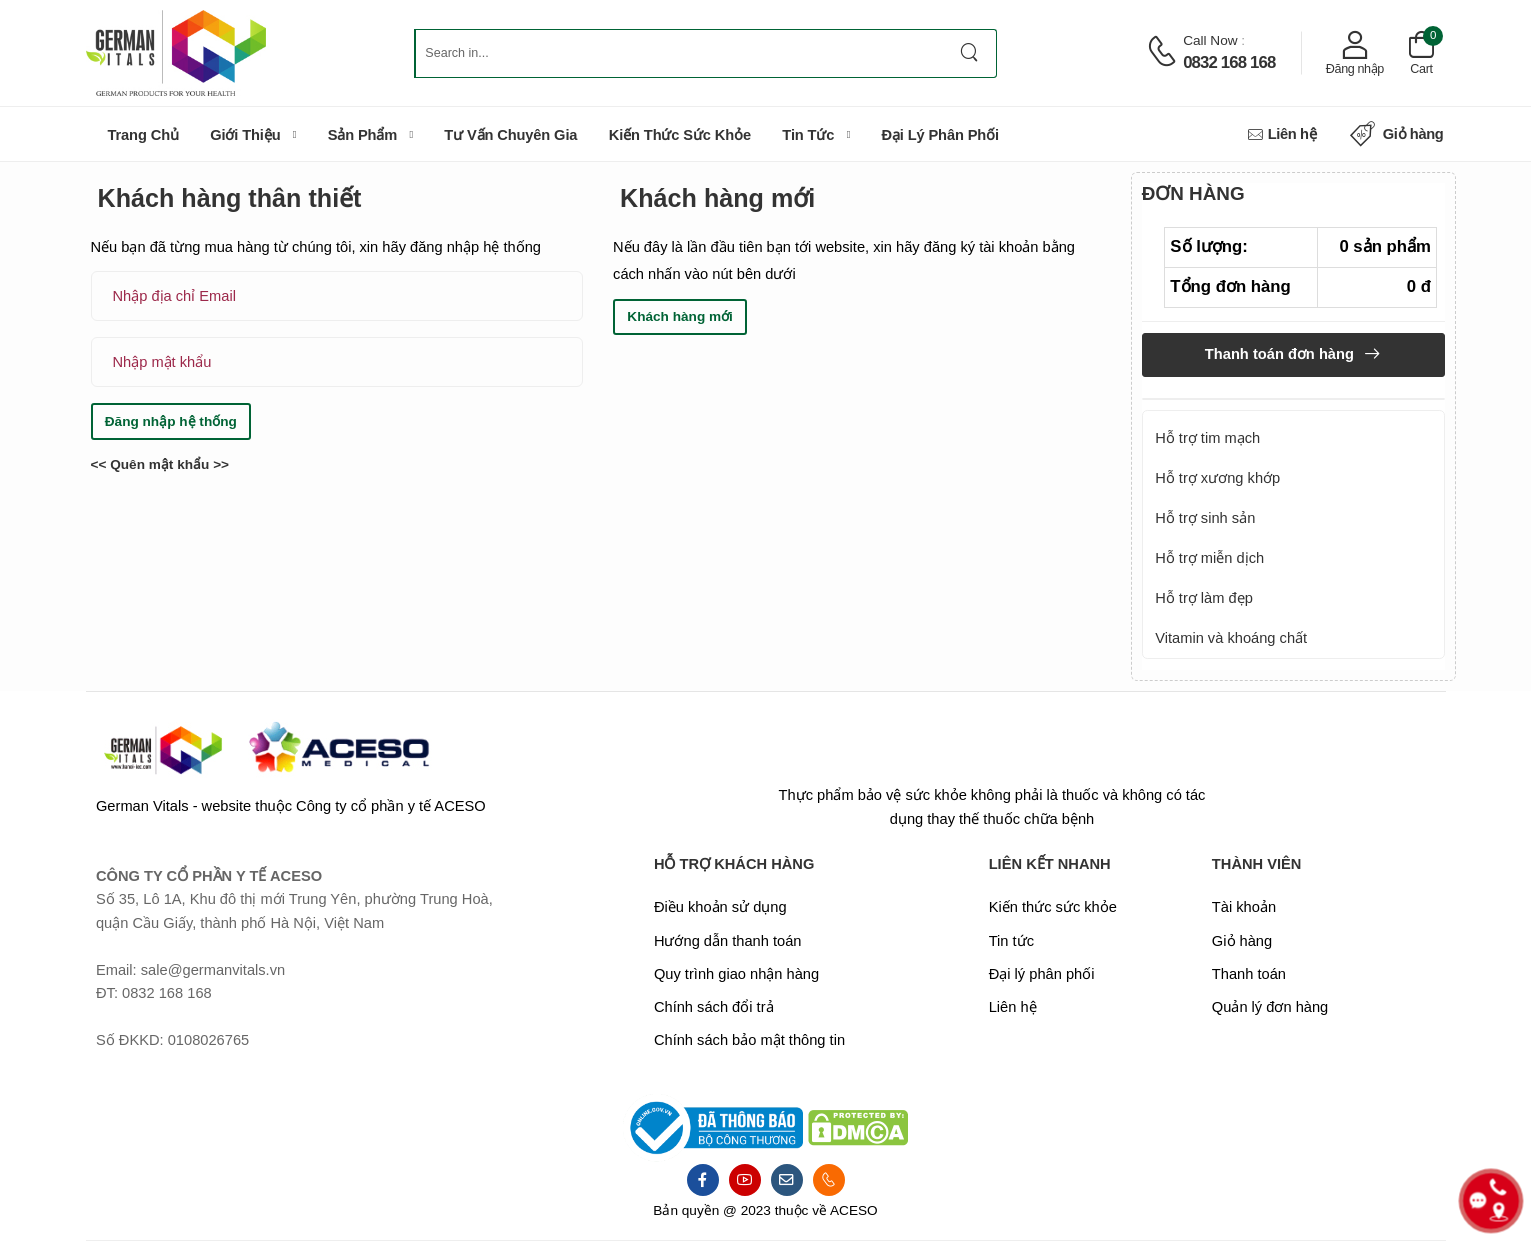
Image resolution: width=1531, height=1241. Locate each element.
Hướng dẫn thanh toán (728, 941)
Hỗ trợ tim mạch (1207, 438)
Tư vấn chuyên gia (510, 135)
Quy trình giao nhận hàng (736, 974)
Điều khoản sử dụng (720, 907)
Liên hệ (1282, 134)
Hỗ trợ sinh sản (1205, 518)
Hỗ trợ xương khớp (1217, 478)
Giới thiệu (245, 135)
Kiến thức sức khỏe (680, 135)
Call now (1210, 40)
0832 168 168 (1229, 62)
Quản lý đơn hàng (1270, 1007)
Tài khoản (1244, 907)
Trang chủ (143, 135)
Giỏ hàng (1397, 134)
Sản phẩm (363, 135)
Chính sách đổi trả (714, 1007)
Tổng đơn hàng (1230, 286)
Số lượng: (1209, 246)
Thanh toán (1249, 974)
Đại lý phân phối (940, 135)
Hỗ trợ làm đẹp (1204, 598)
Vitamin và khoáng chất (1231, 638)
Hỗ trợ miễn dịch (1209, 558)
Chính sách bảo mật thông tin (749, 1040)
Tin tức (808, 135)
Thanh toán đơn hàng (1281, 354)
